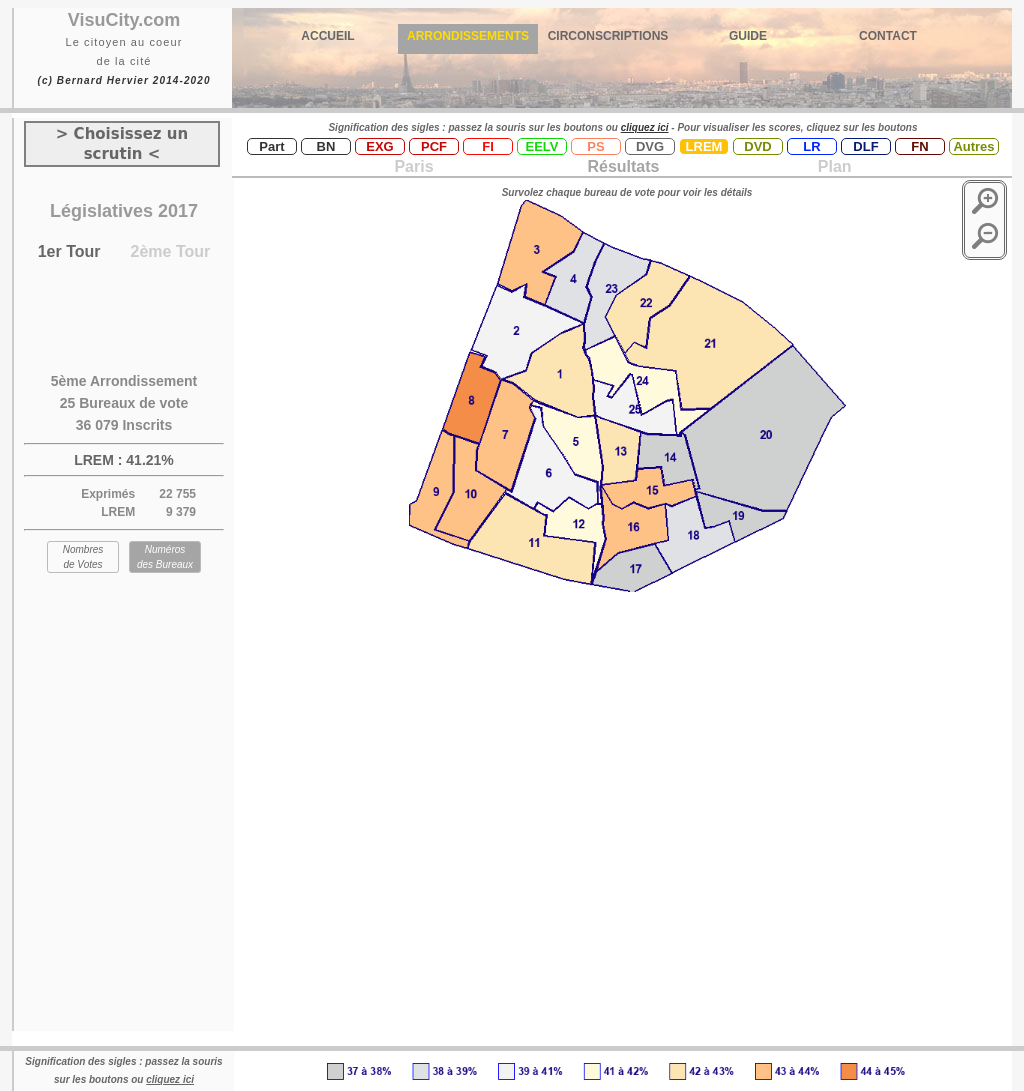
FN (919, 146)
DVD (757, 146)
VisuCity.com (124, 20)
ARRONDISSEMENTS (468, 36)
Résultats (623, 166)
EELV (542, 146)
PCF (434, 146)
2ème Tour (171, 251)
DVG (650, 146)
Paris (413, 166)
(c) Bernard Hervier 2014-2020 (123, 80)
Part (271, 146)
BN (326, 146)
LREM (704, 146)
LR (811, 146)
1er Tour (69, 251)
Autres (973, 146)
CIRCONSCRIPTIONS (608, 36)
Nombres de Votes (83, 557)
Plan (832, 166)
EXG (379, 146)
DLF (865, 146)
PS (595, 146)
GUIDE (748, 36)
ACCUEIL (327, 36)
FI (488, 146)
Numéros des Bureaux (165, 557)
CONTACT (888, 36)
